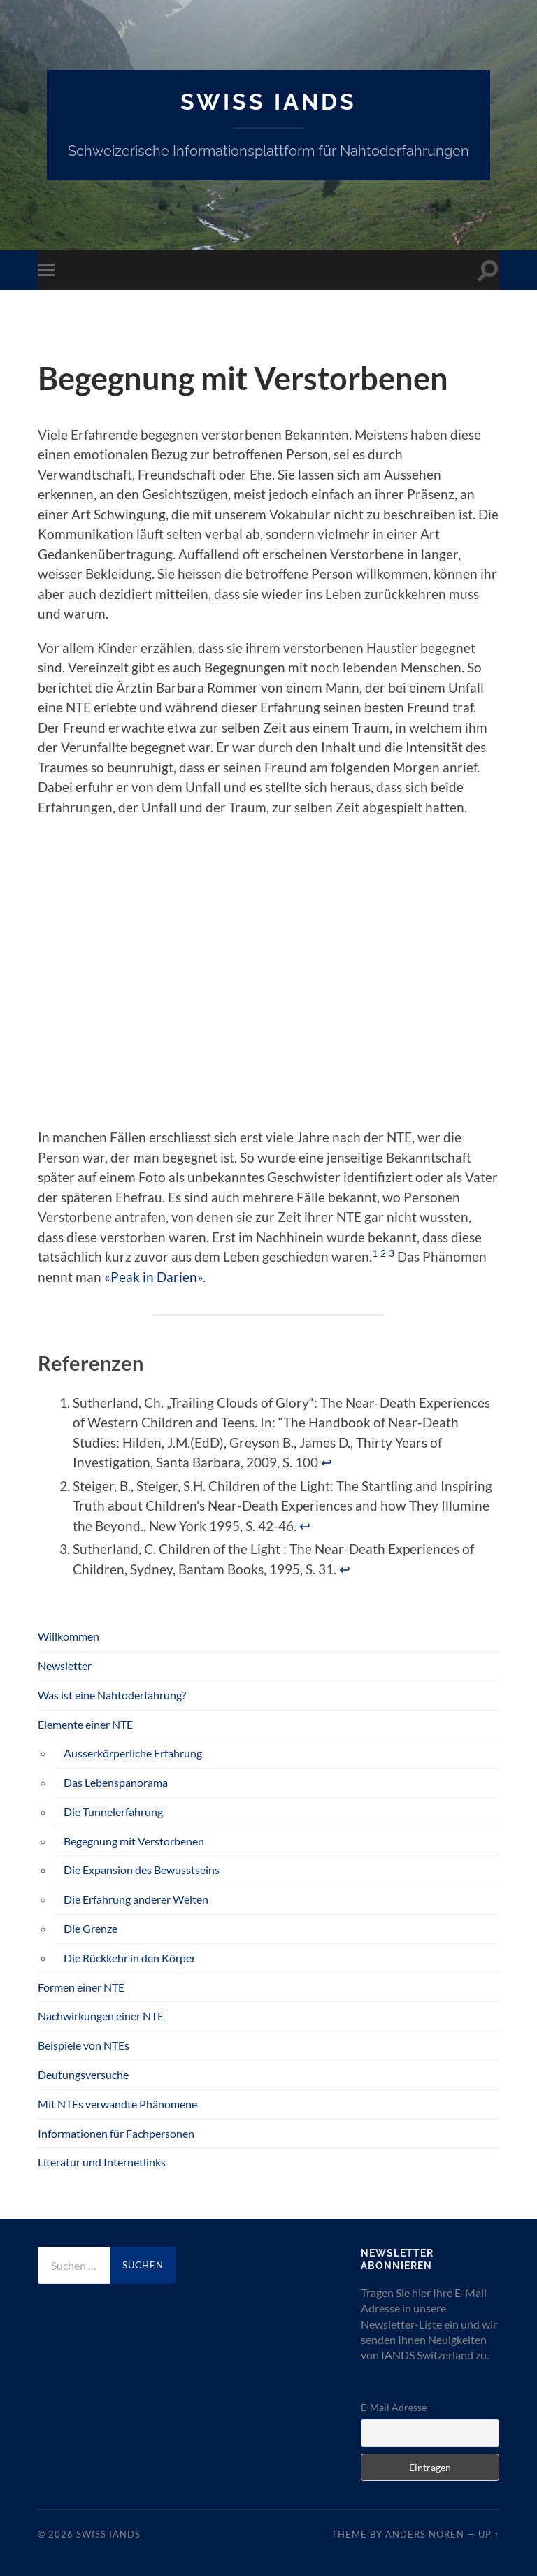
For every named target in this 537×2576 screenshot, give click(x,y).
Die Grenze (90, 1928)
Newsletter (65, 1665)
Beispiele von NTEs (83, 2045)
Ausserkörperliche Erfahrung (133, 1753)
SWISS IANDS (268, 102)
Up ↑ (488, 2534)
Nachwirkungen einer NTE (101, 2015)
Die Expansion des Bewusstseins (142, 1869)
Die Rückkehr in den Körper (130, 1957)
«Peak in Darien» (153, 1277)
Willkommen (68, 1636)
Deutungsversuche (83, 2074)
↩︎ (326, 1462)
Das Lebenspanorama (116, 1782)
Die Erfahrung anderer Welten (136, 1899)
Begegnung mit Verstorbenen (134, 1841)
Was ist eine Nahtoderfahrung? (112, 1694)
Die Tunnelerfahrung (113, 1811)
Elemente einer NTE (85, 1724)
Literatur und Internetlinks (102, 2161)
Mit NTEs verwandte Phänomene (117, 2103)
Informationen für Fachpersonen (116, 2133)
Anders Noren (424, 2534)
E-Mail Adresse (394, 2407)
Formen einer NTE (81, 1987)
